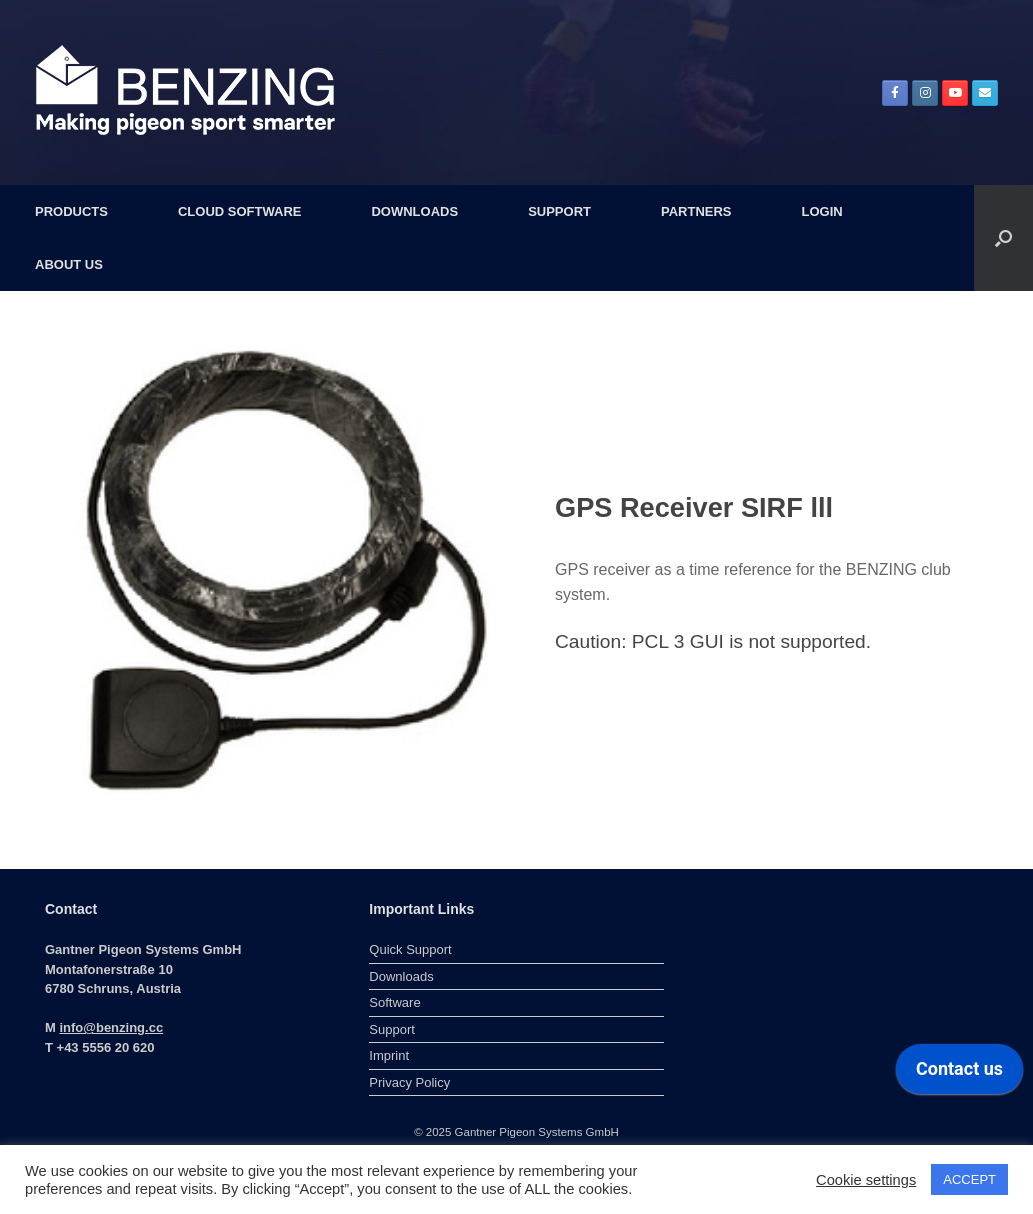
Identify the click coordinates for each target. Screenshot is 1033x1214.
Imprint (389, 1055)
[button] (1003, 238)
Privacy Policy (409, 1082)
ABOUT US (69, 264)
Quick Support (410, 949)
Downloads (401, 976)
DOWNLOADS (414, 211)
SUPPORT (559, 211)
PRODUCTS (71, 211)
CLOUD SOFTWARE (240, 211)
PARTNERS (696, 211)
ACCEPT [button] (969, 1179)
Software (394, 1002)
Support (392, 1029)
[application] (959, 1074)
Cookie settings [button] (866, 1180)
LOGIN (822, 211)
